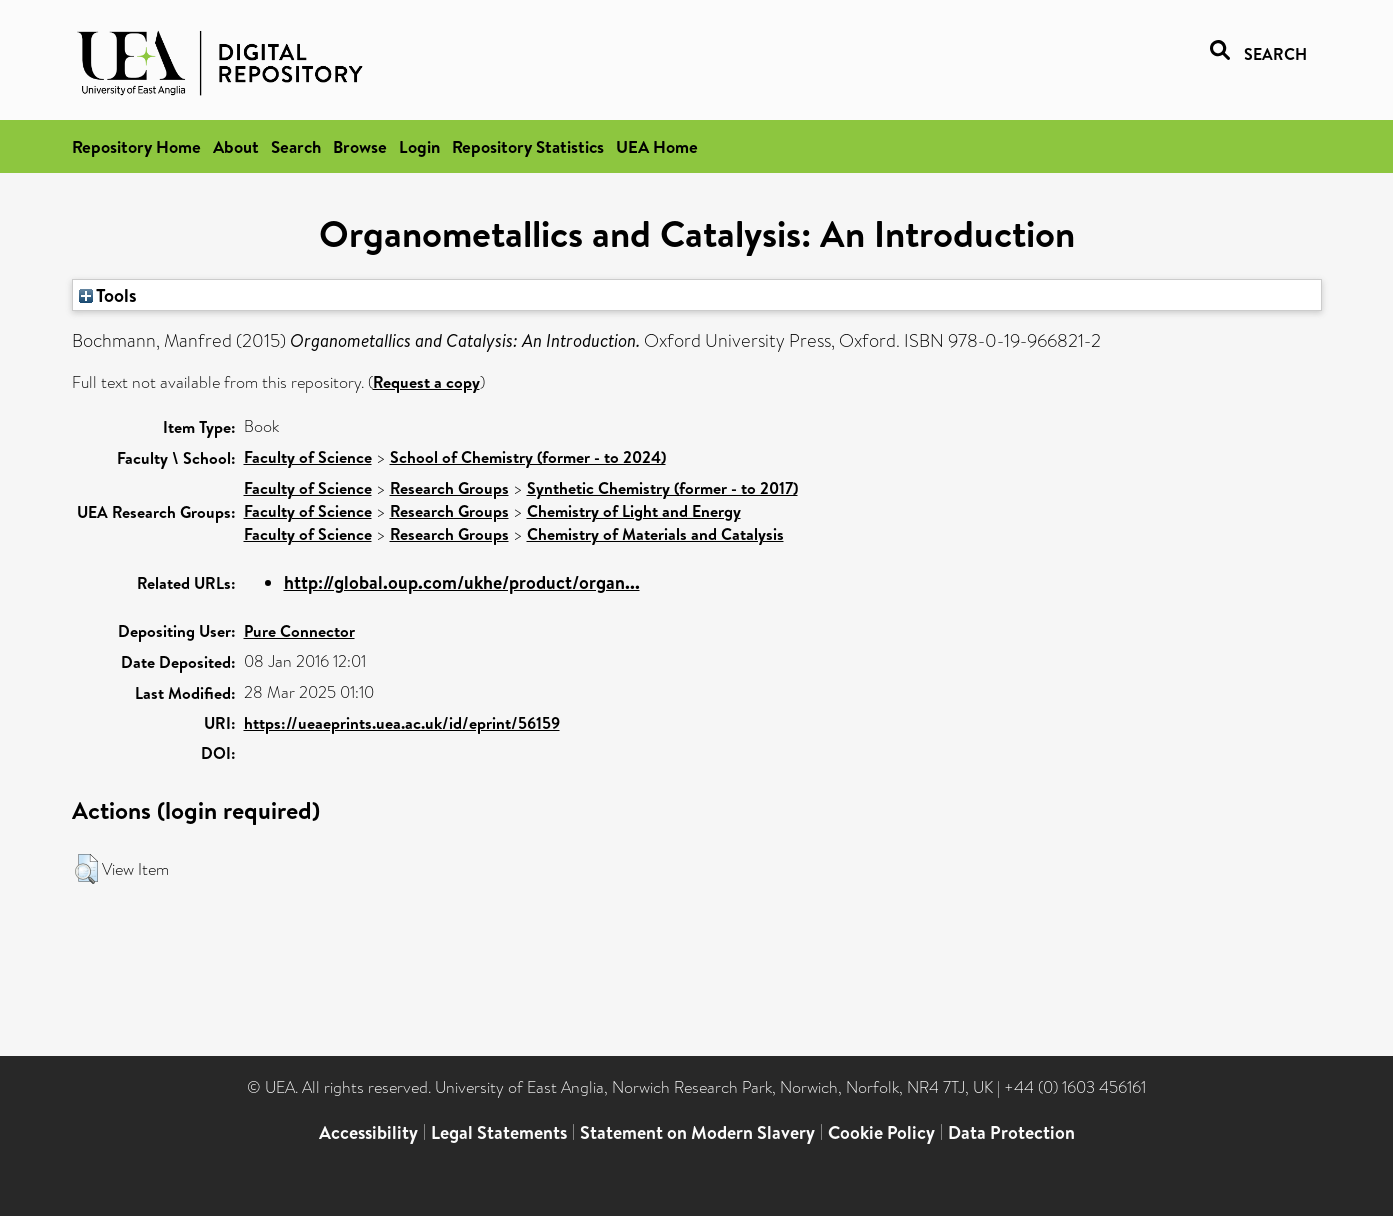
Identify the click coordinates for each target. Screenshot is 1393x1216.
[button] (86, 869)
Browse (360, 146)
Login (419, 146)
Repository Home (136, 146)
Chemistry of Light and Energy (634, 511)
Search (296, 146)
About (236, 146)
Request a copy (426, 382)
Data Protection (1011, 1132)
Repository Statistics (528, 146)
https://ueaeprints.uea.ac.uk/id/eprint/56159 (402, 723)
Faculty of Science (308, 457)
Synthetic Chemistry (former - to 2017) (662, 488)
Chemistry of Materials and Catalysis (655, 534)
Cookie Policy (881, 1132)
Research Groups (449, 488)
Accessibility (368, 1132)
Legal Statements (499, 1132)
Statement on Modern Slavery (697, 1132)
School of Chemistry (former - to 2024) (528, 457)
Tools (108, 295)
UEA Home (657, 146)
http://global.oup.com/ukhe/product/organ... (462, 582)
